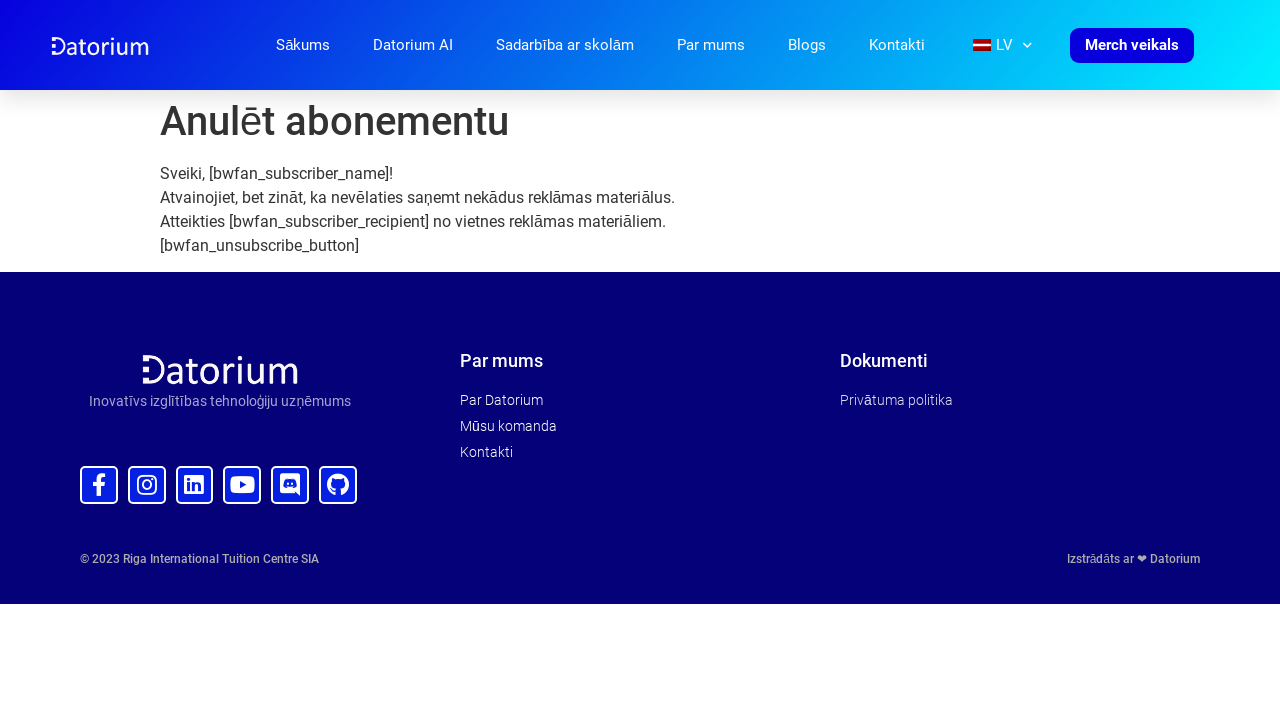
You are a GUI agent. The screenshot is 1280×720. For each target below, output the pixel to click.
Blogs (807, 45)
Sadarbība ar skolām (565, 45)
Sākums (303, 45)
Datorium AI (413, 45)
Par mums (711, 45)
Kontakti (897, 45)
